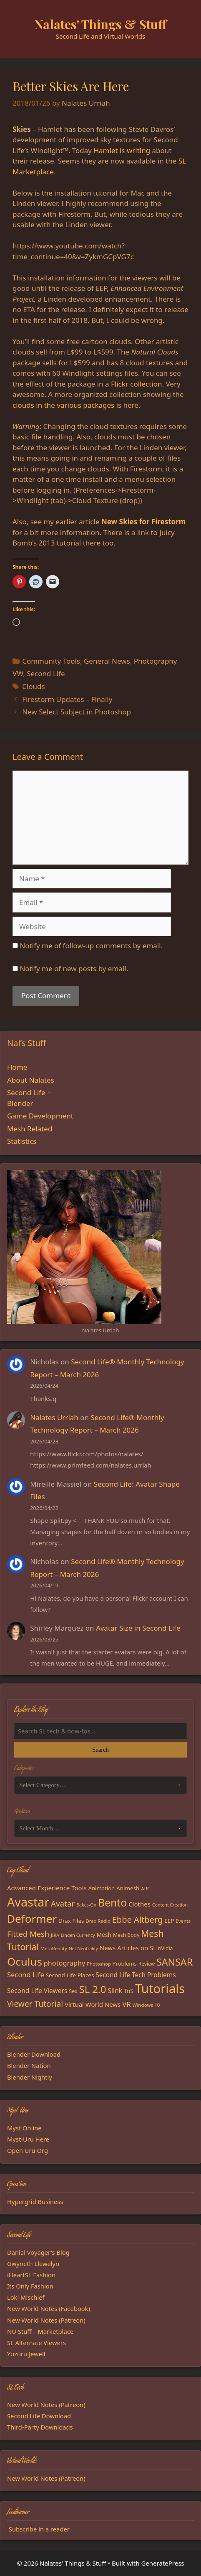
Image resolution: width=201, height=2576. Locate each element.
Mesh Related (29, 1128)
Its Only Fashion (30, 2286)
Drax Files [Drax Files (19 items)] (71, 1920)
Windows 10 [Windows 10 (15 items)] (146, 2005)
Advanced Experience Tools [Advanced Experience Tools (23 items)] (47, 1888)
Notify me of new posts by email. (74, 968)
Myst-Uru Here (28, 2139)
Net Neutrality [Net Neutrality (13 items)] (83, 1948)
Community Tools (51, 661)
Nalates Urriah (54, 1417)
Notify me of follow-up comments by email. (91, 945)
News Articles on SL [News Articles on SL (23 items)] (128, 1948)
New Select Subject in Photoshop (76, 712)
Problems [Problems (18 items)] (124, 1963)
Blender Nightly (29, 2077)
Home (17, 1067)
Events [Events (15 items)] (183, 1921)
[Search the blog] (100, 1731)
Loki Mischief (26, 2297)
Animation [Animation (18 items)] (101, 1888)
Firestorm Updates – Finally (67, 699)
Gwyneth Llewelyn (33, 2263)
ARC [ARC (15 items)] (145, 1888)
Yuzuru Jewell (26, 2354)
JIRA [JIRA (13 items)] (55, 1935)
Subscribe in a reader (39, 2529)
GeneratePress (162, 2563)
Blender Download (33, 2054)
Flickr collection (136, 384)
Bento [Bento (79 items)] (112, 1902)
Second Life (46, 673)
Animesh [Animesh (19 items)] (127, 1888)
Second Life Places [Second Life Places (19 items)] (70, 1975)
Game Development (40, 1116)
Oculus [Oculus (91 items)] (24, 1961)
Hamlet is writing (121, 150)
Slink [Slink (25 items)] (115, 1990)
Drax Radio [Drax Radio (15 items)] (98, 1921)
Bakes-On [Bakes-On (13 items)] (86, 1905)
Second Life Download (39, 2416)
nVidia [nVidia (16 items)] (165, 1948)
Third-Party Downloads (40, 2427)
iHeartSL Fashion (31, 2275)
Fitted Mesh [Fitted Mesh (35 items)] (28, 1934)
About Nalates (30, 1080)
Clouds (33, 686)
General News (107, 661)
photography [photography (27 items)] (64, 1963)
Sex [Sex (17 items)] (73, 1991)
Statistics (22, 1141)
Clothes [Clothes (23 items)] (139, 1904)
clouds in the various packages (63, 405)
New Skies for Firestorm (143, 521)
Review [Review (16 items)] (146, 1963)
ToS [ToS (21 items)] (128, 1991)
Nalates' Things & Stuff (101, 24)
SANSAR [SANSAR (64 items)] (174, 1962)
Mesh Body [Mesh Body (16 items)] (126, 1935)
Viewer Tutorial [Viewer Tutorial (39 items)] (35, 2003)
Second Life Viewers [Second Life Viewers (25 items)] (37, 1990)
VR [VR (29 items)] (126, 2004)
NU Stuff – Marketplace (40, 2331)
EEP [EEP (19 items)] (169, 1920)
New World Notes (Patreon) (46, 2320)
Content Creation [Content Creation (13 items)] (170, 1905)
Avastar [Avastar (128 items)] (28, 1902)
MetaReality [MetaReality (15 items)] (53, 1948)
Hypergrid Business (35, 2201)
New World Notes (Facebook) (48, 2308)
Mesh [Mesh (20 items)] (104, 1935)
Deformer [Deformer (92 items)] (32, 1918)
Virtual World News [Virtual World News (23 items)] (93, 2004)
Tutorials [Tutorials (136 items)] (160, 1988)
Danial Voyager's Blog (38, 2252)
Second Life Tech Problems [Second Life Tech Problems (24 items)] (135, 1975)
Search (100, 1749)
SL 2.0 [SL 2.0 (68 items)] (92, 1989)
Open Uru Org (27, 2150)
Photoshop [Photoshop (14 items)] (99, 1964)
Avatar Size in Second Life (138, 1628)
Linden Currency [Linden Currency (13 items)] (78, 1935)
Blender (20, 1103)
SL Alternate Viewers (36, 2342)
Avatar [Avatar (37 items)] (63, 1903)
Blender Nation (29, 2065)
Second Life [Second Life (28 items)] (25, 1974)
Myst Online (24, 2128)
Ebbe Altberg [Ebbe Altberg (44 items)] (137, 1919)
